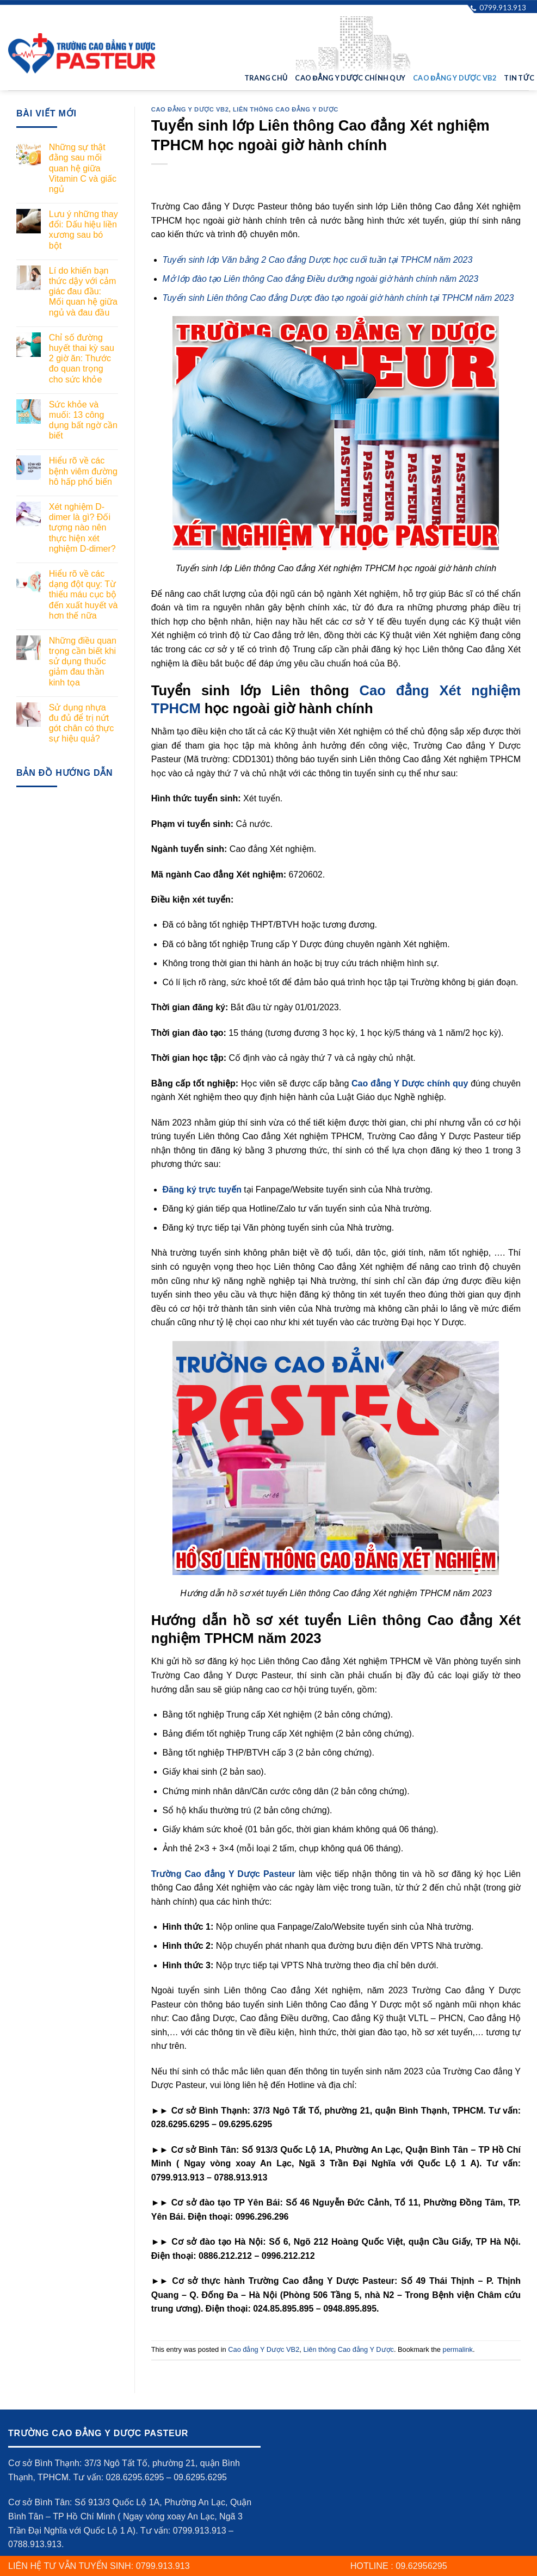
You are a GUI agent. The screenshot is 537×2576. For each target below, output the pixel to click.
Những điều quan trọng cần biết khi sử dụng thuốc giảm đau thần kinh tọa (82, 661)
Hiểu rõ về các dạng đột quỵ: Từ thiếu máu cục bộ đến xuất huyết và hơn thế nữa (83, 594)
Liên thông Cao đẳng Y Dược (285, 109)
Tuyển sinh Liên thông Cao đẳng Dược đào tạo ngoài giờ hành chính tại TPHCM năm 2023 (338, 297)
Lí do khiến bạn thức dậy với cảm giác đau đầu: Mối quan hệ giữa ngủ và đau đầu (83, 291)
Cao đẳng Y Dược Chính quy (350, 77)
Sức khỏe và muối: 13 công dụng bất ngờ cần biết (83, 420)
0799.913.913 (498, 7)
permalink (458, 2349)
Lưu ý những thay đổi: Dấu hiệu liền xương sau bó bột (83, 229)
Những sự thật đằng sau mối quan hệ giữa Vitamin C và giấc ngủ (82, 168)
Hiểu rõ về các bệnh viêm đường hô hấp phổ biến (83, 471)
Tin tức (519, 77)
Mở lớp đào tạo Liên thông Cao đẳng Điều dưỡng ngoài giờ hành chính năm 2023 (321, 278)
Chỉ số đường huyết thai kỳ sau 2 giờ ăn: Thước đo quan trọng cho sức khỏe (81, 358)
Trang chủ (266, 77)
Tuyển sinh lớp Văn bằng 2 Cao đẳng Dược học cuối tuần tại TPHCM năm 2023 (318, 259)
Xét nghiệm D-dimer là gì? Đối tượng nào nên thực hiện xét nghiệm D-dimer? (82, 527)
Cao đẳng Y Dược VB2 (454, 77)
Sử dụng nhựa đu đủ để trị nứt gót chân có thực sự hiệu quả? (81, 723)
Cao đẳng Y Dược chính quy (409, 1083)
